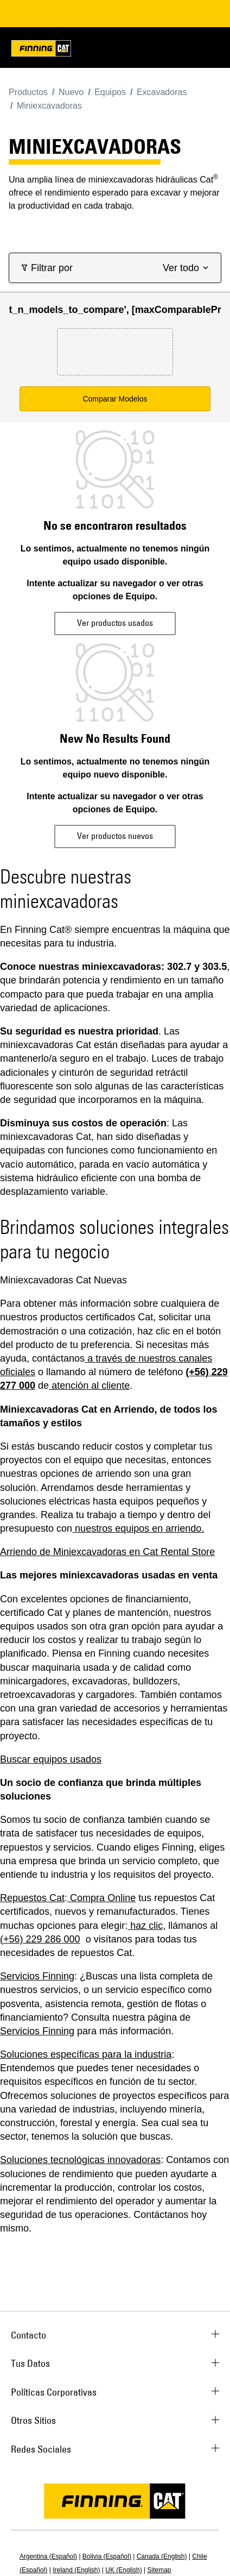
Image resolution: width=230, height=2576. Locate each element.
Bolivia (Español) (106, 2556)
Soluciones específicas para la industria (85, 2054)
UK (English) (123, 2570)
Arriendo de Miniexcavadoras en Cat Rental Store (107, 1551)
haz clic (146, 1925)
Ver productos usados (115, 622)
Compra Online (103, 1897)
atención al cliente (91, 1385)
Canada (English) (162, 2556)
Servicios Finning (37, 1976)
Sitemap (159, 2570)
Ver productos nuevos (115, 835)
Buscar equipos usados (50, 1759)
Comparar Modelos (114, 398)
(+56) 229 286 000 (40, 1939)
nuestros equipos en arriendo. (139, 1528)
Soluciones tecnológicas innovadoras (80, 2159)
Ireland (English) (76, 2570)
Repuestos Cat (32, 1897)
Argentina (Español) (48, 2556)
